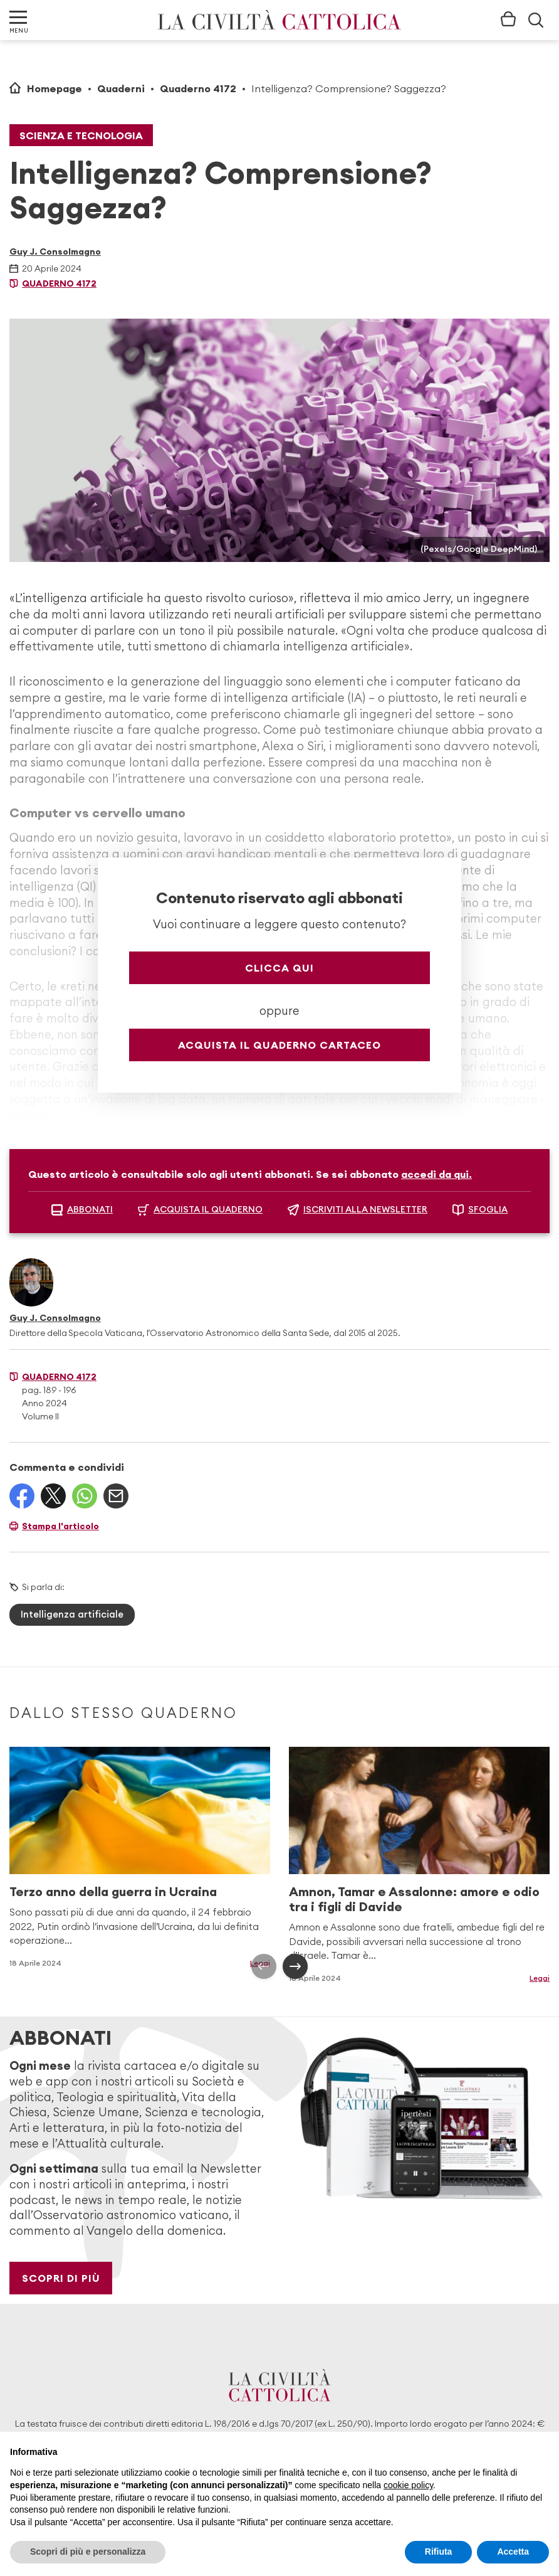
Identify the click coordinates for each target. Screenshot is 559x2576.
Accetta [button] (513, 2552)
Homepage (54, 88)
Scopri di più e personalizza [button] (87, 2552)
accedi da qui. (436, 1174)
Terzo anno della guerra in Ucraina (113, 1891)
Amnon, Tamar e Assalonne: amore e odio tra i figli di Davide (414, 1899)
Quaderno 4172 (198, 88)
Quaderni (121, 88)
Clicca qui (279, 968)
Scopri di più (61, 2278)
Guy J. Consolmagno (55, 251)
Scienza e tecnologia (81, 135)
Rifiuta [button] (438, 2552)
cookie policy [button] (408, 2485)
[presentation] (263, 1966)
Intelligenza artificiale (72, 1614)
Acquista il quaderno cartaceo (279, 1045)
